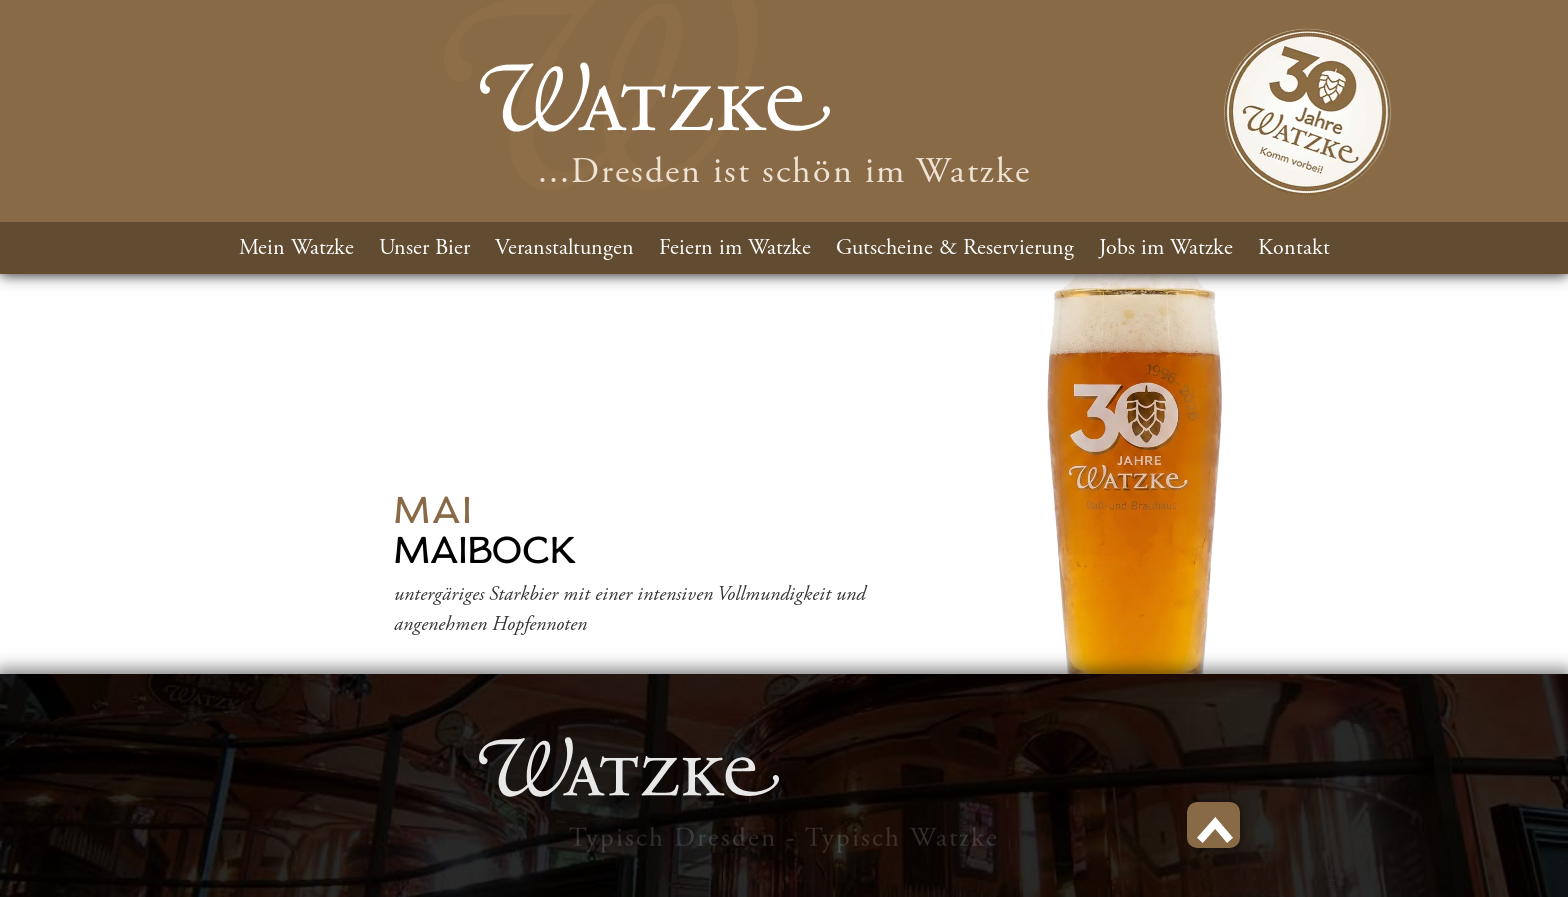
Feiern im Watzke (735, 248)
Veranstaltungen (564, 248)
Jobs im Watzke (1166, 248)
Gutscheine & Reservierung (955, 248)
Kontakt (1294, 248)
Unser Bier (424, 248)
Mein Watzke (296, 248)
